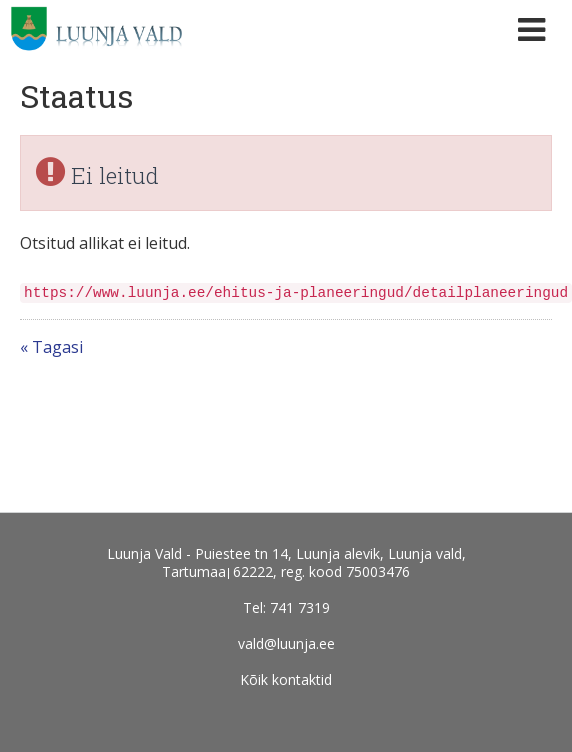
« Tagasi (51, 347)
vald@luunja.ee (286, 643)
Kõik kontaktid (286, 679)
